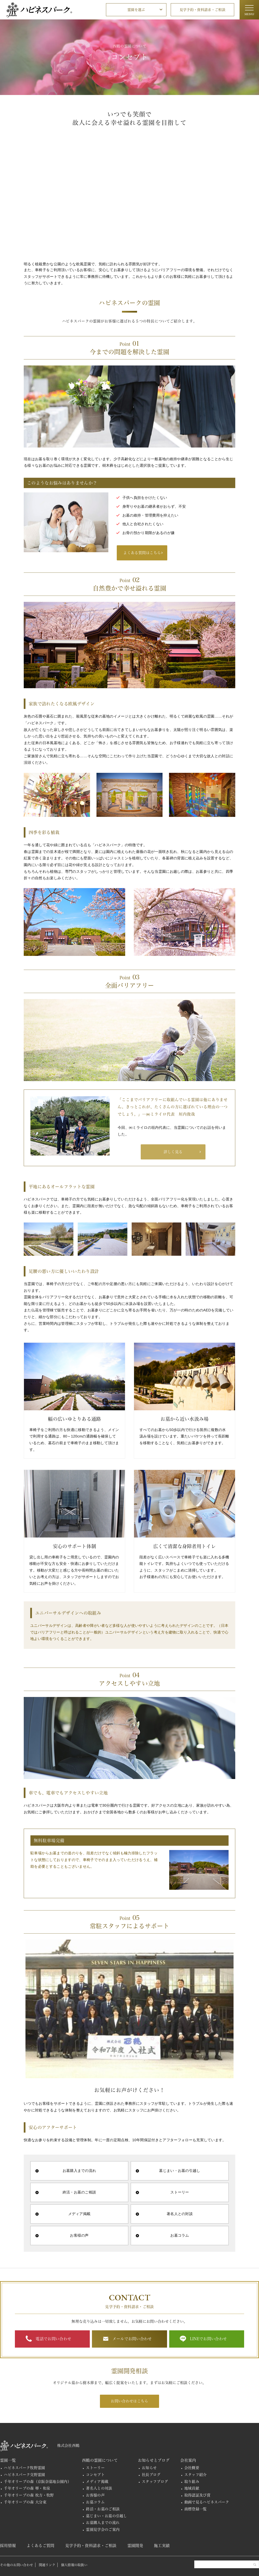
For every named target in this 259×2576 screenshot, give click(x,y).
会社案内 (188, 2460)
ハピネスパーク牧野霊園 (24, 2468)
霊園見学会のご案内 (103, 2529)
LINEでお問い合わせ (208, 2339)
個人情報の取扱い (74, 2565)
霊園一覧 (8, 2460)
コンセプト (95, 2474)
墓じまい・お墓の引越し (106, 2516)
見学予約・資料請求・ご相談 (202, 9)
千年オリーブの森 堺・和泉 (27, 2488)
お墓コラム (95, 2502)
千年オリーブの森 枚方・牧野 (29, 2495)
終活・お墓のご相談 (103, 2509)
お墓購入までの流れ (103, 2522)
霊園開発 (135, 2546)
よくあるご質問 (40, 2546)
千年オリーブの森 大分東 (25, 2502)
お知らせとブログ (154, 2460)
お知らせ (149, 2468)
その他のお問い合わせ (16, 2565)
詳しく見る (173, 1152)
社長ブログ (151, 2474)
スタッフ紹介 (195, 2474)
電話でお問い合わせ (53, 2339)
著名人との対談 (99, 2488)
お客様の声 (95, 2495)
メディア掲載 (97, 2481)
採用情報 (8, 2546)
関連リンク (47, 2565)
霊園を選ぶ (136, 9)
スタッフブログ (155, 2481)
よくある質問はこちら (142, 553)
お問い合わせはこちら (129, 2401)
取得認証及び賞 (197, 2495)
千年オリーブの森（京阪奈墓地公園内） (37, 2481)
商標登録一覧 (195, 2509)
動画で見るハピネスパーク (206, 2502)
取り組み (191, 2481)
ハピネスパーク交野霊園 (24, 2474)
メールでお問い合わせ (132, 2339)
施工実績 (162, 2546)
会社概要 (191, 2468)
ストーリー (95, 2468)
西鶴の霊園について (100, 2460)
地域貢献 (191, 2488)
